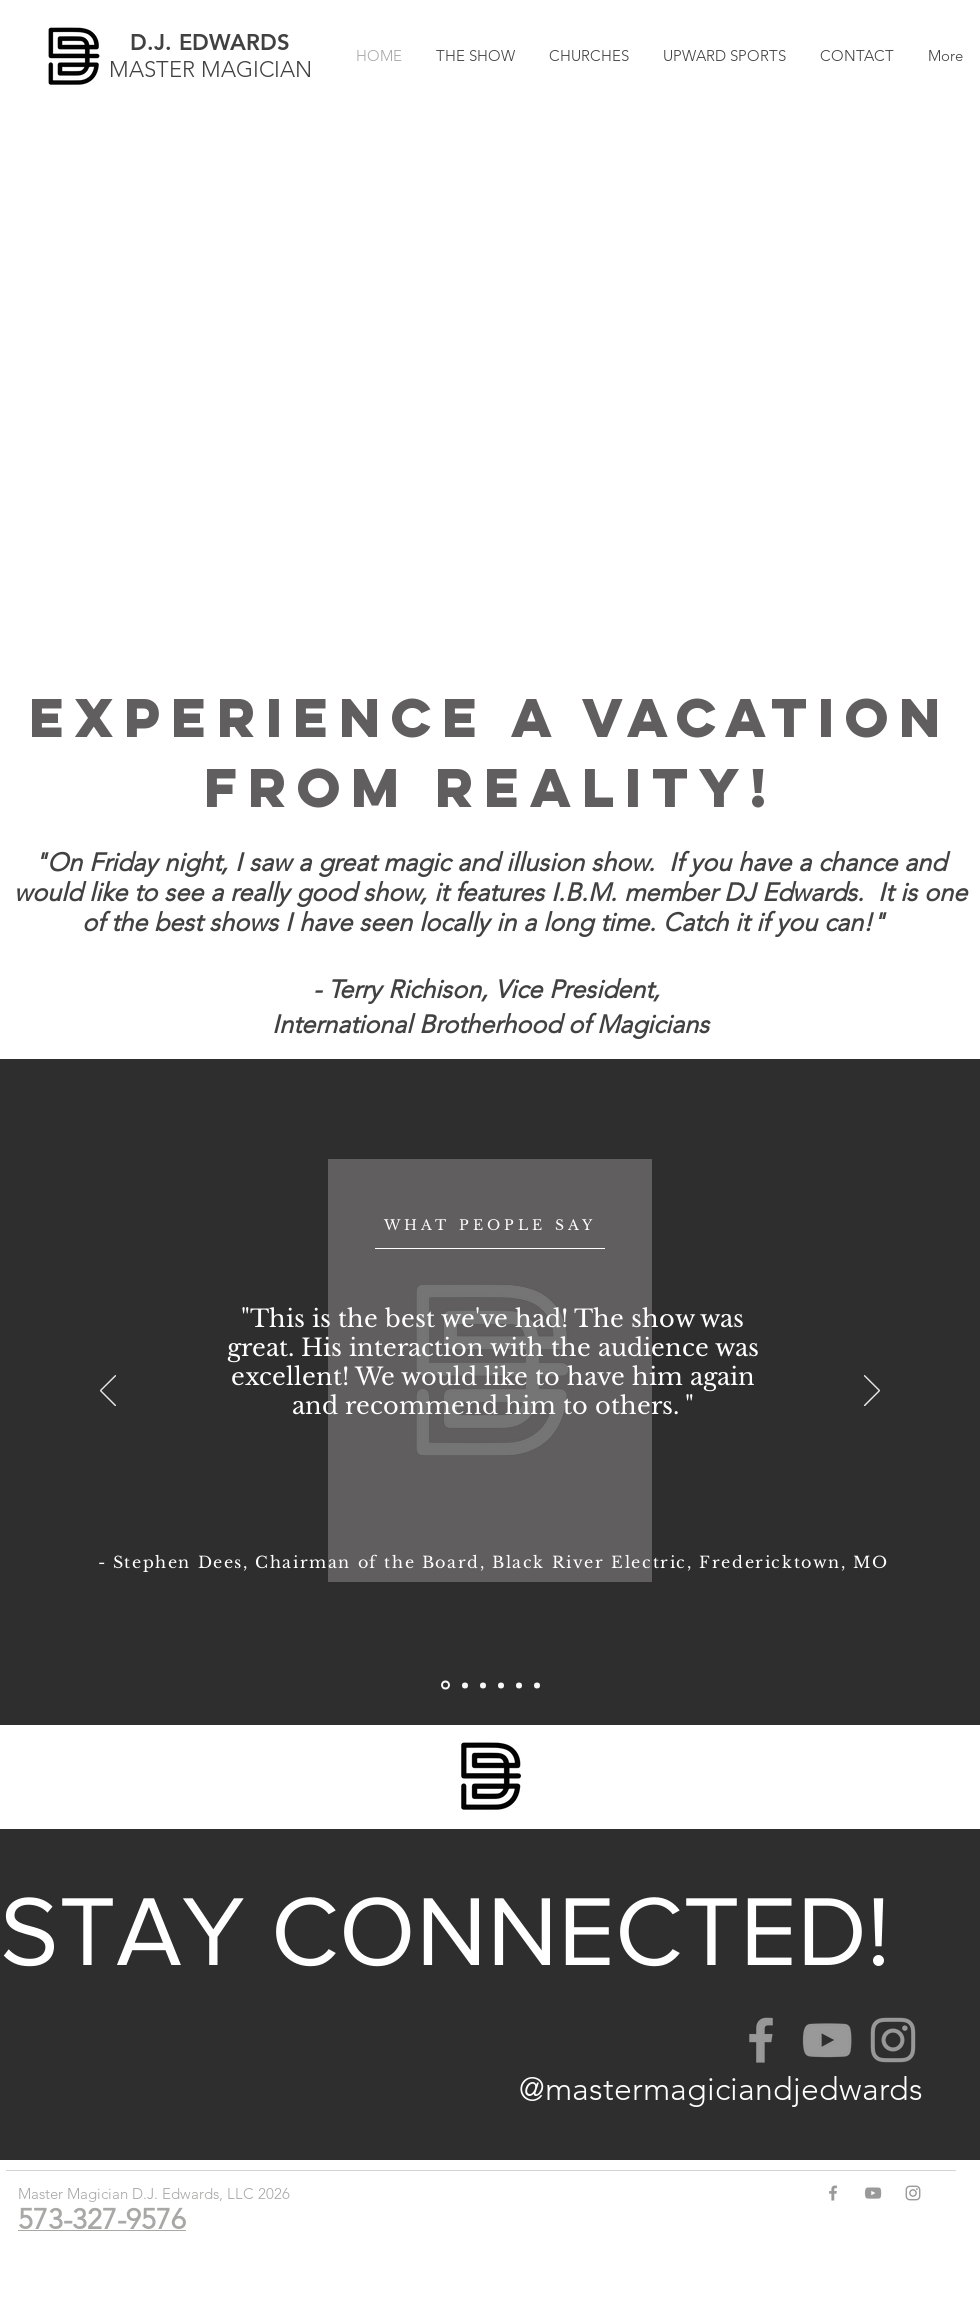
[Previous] (108, 1392)
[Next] (872, 1392)
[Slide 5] (501, 1685)
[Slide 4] (465, 1685)
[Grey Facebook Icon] (761, 2040)
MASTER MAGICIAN (210, 69)
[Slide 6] (445, 1685)
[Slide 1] (519, 1685)
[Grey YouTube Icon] (827, 2040)
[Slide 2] (537, 1685)
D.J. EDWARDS (210, 42)
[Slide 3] (483, 1685)
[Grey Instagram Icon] (893, 2040)
